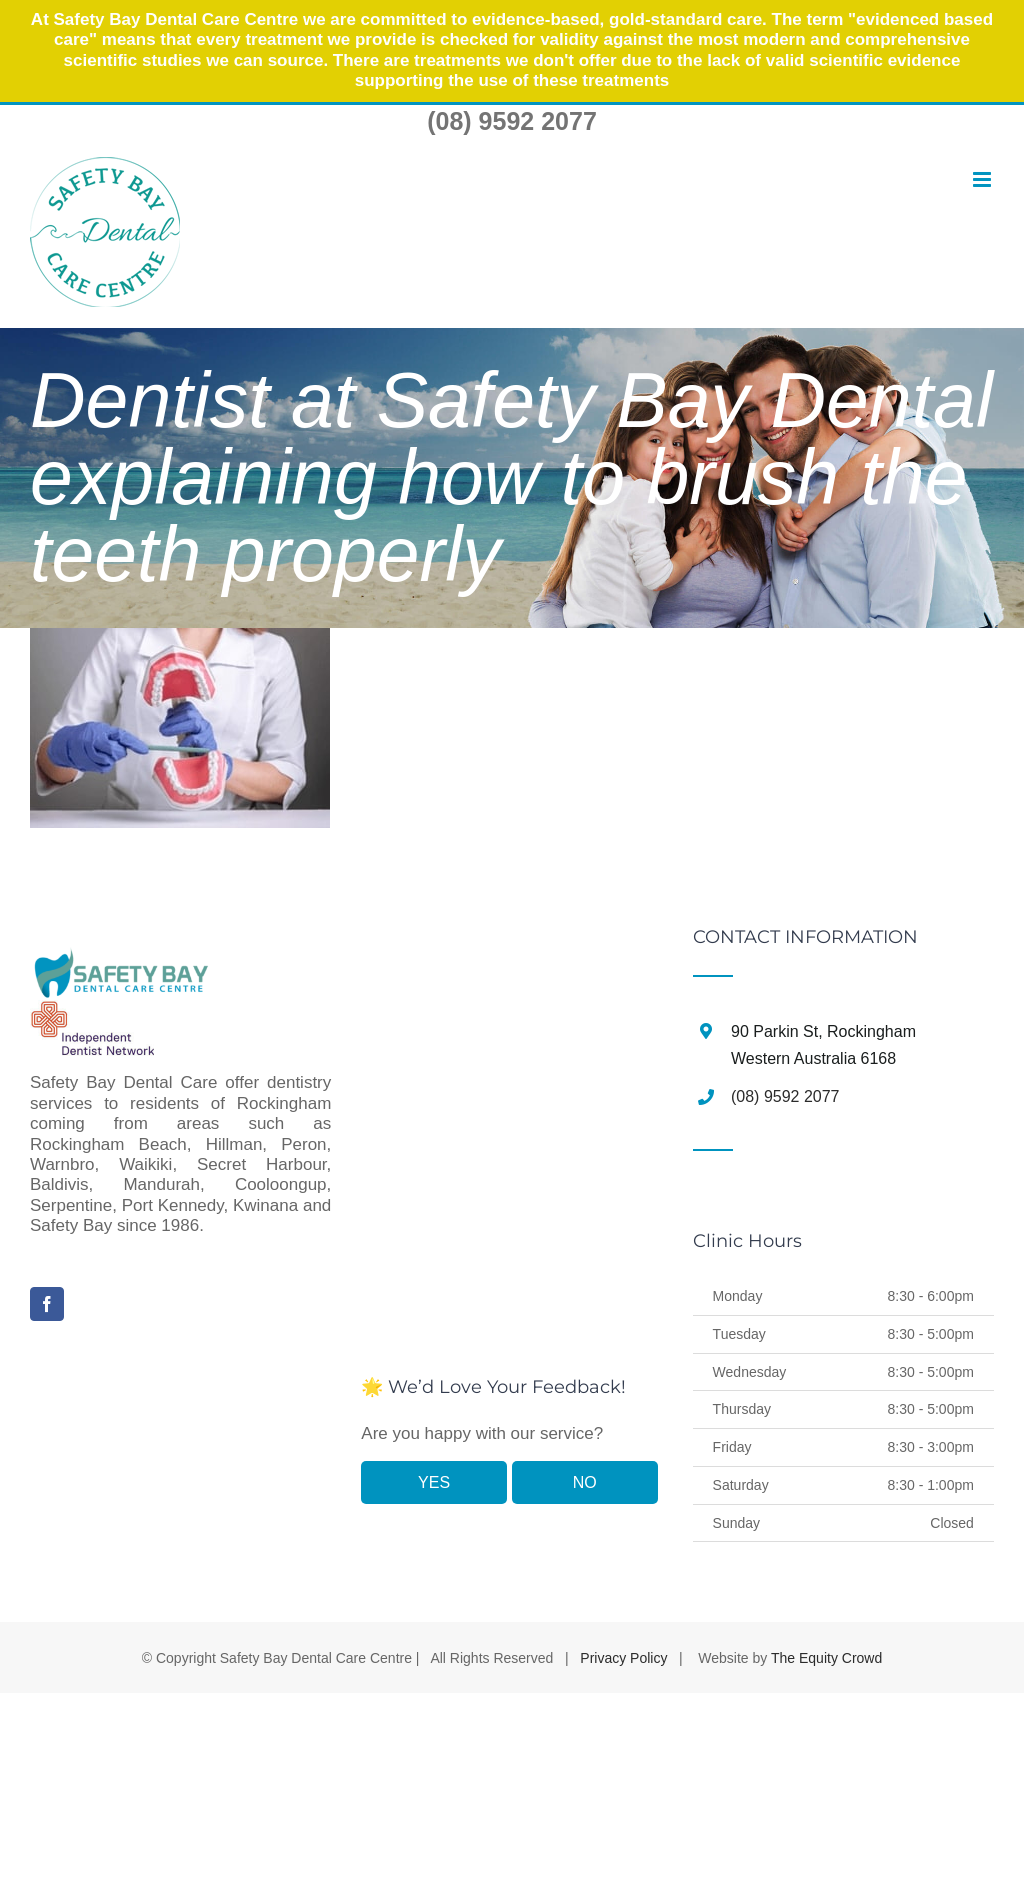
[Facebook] (47, 1304)
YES (434, 1482)
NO (585, 1482)
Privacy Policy (623, 1658)
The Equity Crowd (826, 1658)
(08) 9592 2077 (512, 121)
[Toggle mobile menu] (982, 181)
